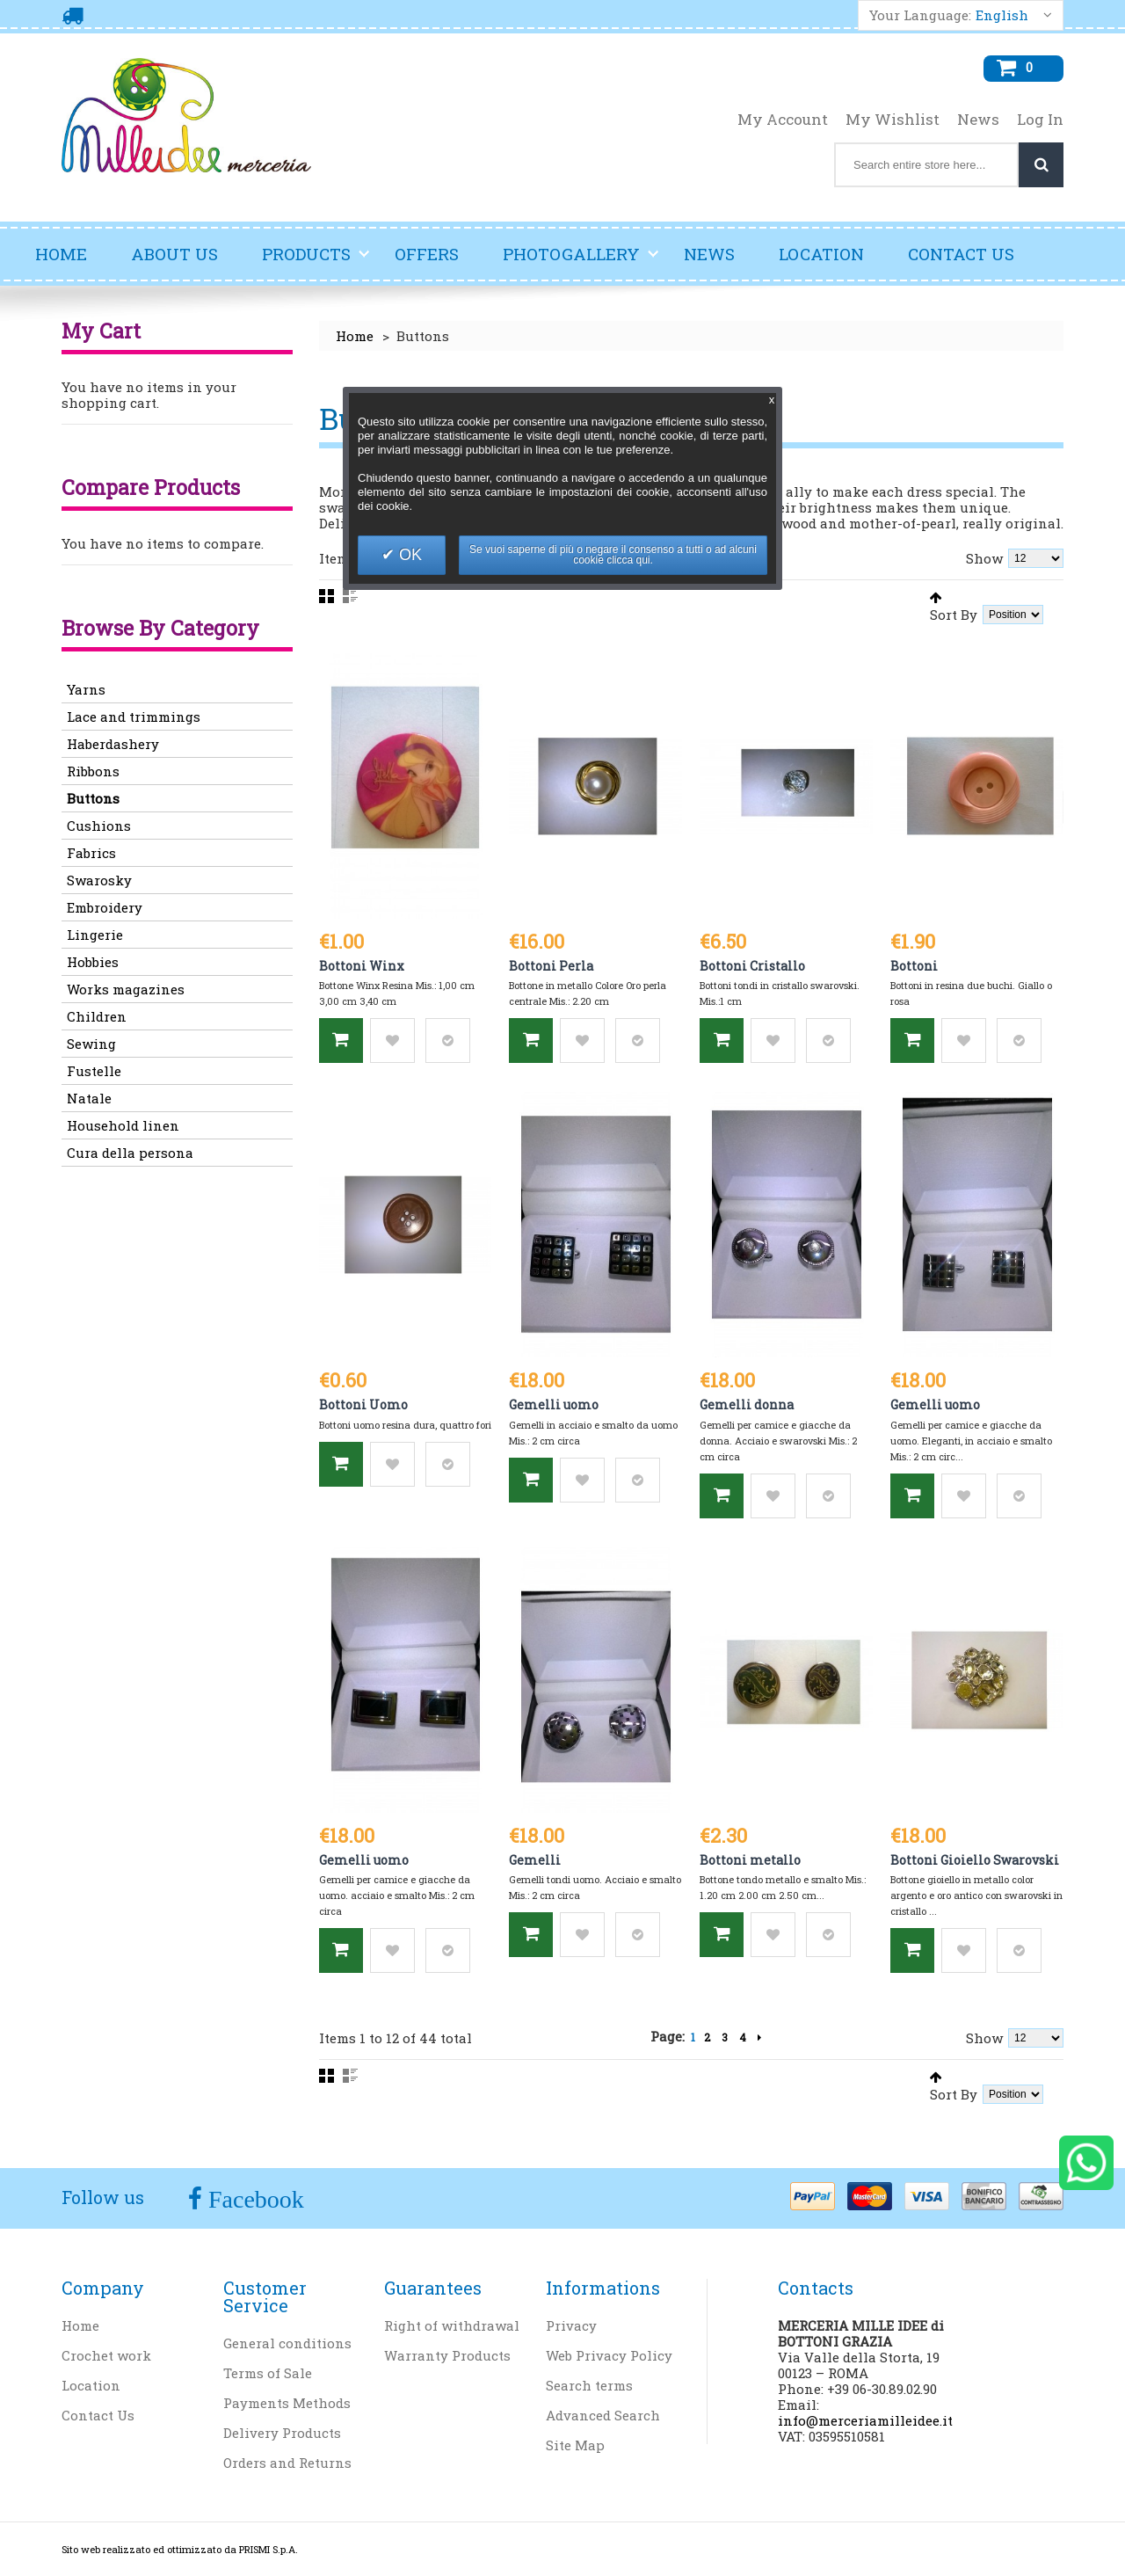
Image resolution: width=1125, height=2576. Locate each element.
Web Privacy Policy (609, 2355)
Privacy (571, 2325)
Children (97, 1016)
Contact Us (961, 254)
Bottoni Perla (551, 965)
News (978, 119)
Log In (1040, 119)
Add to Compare (447, 1040)
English (1002, 15)
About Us (174, 254)
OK (408, 555)
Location (821, 254)
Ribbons (93, 771)
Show (984, 557)
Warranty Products (447, 2355)
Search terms (589, 2385)
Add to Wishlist (392, 1040)
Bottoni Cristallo (752, 965)
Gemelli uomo (554, 1404)
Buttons (93, 798)
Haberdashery (113, 744)
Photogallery (581, 261)
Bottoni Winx (361, 965)
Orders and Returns (287, 2462)
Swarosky (99, 880)
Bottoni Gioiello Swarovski (974, 1860)
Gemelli (535, 1860)
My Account (782, 119)
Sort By (953, 614)
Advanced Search (603, 2415)
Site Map (575, 2445)
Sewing (91, 1043)
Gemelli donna (747, 1404)
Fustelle (94, 1071)
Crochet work (106, 2355)
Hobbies (93, 962)
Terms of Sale (267, 2373)
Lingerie (95, 934)
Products (316, 261)
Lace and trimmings (133, 716)
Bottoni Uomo (363, 1404)
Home (61, 254)
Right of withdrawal (451, 2325)
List (350, 596)
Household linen (123, 1125)
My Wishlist (893, 119)
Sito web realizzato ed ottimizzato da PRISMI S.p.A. (180, 2549)
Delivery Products (282, 2432)
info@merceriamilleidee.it (865, 2420)
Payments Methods (287, 2403)
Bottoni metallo (750, 1860)
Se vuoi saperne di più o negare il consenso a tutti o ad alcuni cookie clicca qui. (613, 554)
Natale (89, 1098)
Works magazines (126, 989)
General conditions (287, 2343)
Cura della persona (130, 1152)
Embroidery (104, 907)
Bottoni (914, 965)
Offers (427, 254)
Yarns (86, 689)
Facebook (253, 2199)
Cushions (99, 825)
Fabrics (91, 853)
